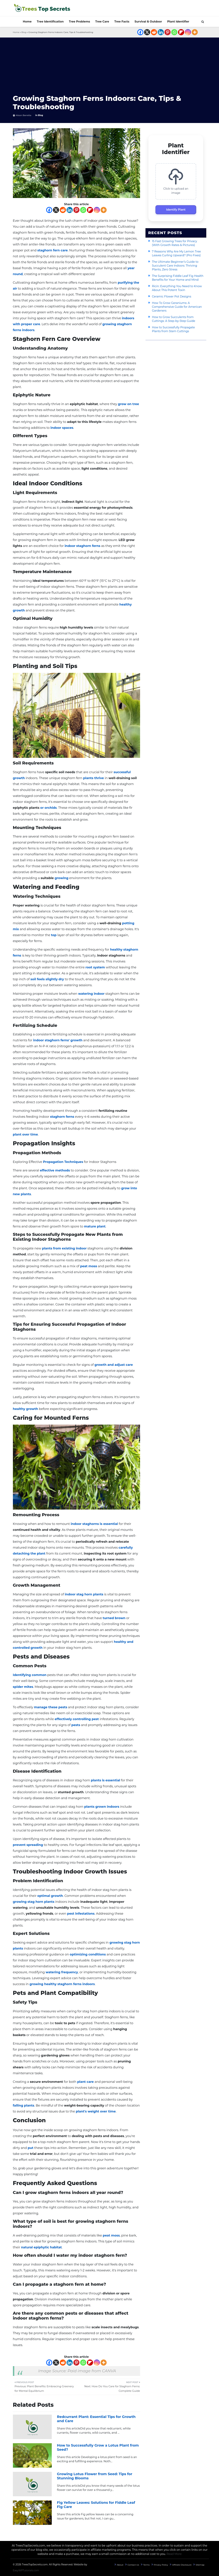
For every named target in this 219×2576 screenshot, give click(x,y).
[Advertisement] (109, 68)
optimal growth (50, 1896)
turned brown (114, 1618)
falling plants (23, 2105)
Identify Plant (176, 209)
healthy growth (25, 1409)
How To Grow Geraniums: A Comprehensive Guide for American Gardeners (177, 306)
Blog (23, 32)
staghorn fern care (52, 250)
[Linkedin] (161, 32)
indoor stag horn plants (84, 1594)
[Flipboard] (181, 32)
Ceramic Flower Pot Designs (171, 296)
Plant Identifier (178, 21)
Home (27, 21)
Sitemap (200, 2564)
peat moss (88, 1266)
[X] (147, 32)
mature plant (94, 1226)
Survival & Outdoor (148, 21)
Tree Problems (79, 21)
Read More (174, 2554)
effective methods (55, 1170)
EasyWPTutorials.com (26, 2570)
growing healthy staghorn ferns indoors (62, 1984)
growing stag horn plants (33, 1902)
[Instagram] (188, 32)
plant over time (25, 1134)
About (120, 2564)
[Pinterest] (167, 32)
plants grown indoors (101, 1807)
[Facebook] (140, 32)
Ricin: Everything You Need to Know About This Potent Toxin (177, 288)
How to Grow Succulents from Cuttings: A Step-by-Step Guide (173, 319)
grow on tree (128, 404)
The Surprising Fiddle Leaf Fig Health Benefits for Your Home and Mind (177, 277)
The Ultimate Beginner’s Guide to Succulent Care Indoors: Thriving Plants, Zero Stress (175, 265)
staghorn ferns (62, 1117)
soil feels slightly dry (47, 979)
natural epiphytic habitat (41, 2247)
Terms (146, 2564)
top (54, 935)
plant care (85, 2082)
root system (95, 967)
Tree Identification (50, 21)
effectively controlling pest (77, 1719)
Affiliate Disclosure (181, 2564)
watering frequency (62, 1972)
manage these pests (50, 1707)
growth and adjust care (113, 1365)
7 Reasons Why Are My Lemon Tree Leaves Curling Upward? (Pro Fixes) (176, 253)
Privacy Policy (161, 2564)
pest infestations (81, 1914)
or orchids (48, 808)
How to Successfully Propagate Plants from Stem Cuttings (173, 329)
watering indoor (91, 994)
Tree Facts (121, 21)
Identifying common (30, 1675)
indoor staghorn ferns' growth (57, 1040)
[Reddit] (154, 32)
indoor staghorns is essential (94, 1524)
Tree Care (102, 21)
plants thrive (93, 778)
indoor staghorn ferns (82, 546)
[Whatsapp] (174, 32)
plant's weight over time (96, 2111)
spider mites (23, 1687)
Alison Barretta (23, 115)
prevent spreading (28, 1845)
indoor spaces (62, 428)
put (30, 2148)
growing (61, 878)
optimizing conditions (88, 1954)
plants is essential (105, 1780)
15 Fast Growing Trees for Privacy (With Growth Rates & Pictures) (174, 243)
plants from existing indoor (64, 1248)
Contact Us (133, 2564)
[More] (195, 32)
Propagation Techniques (63, 1162)
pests (75, 1725)
